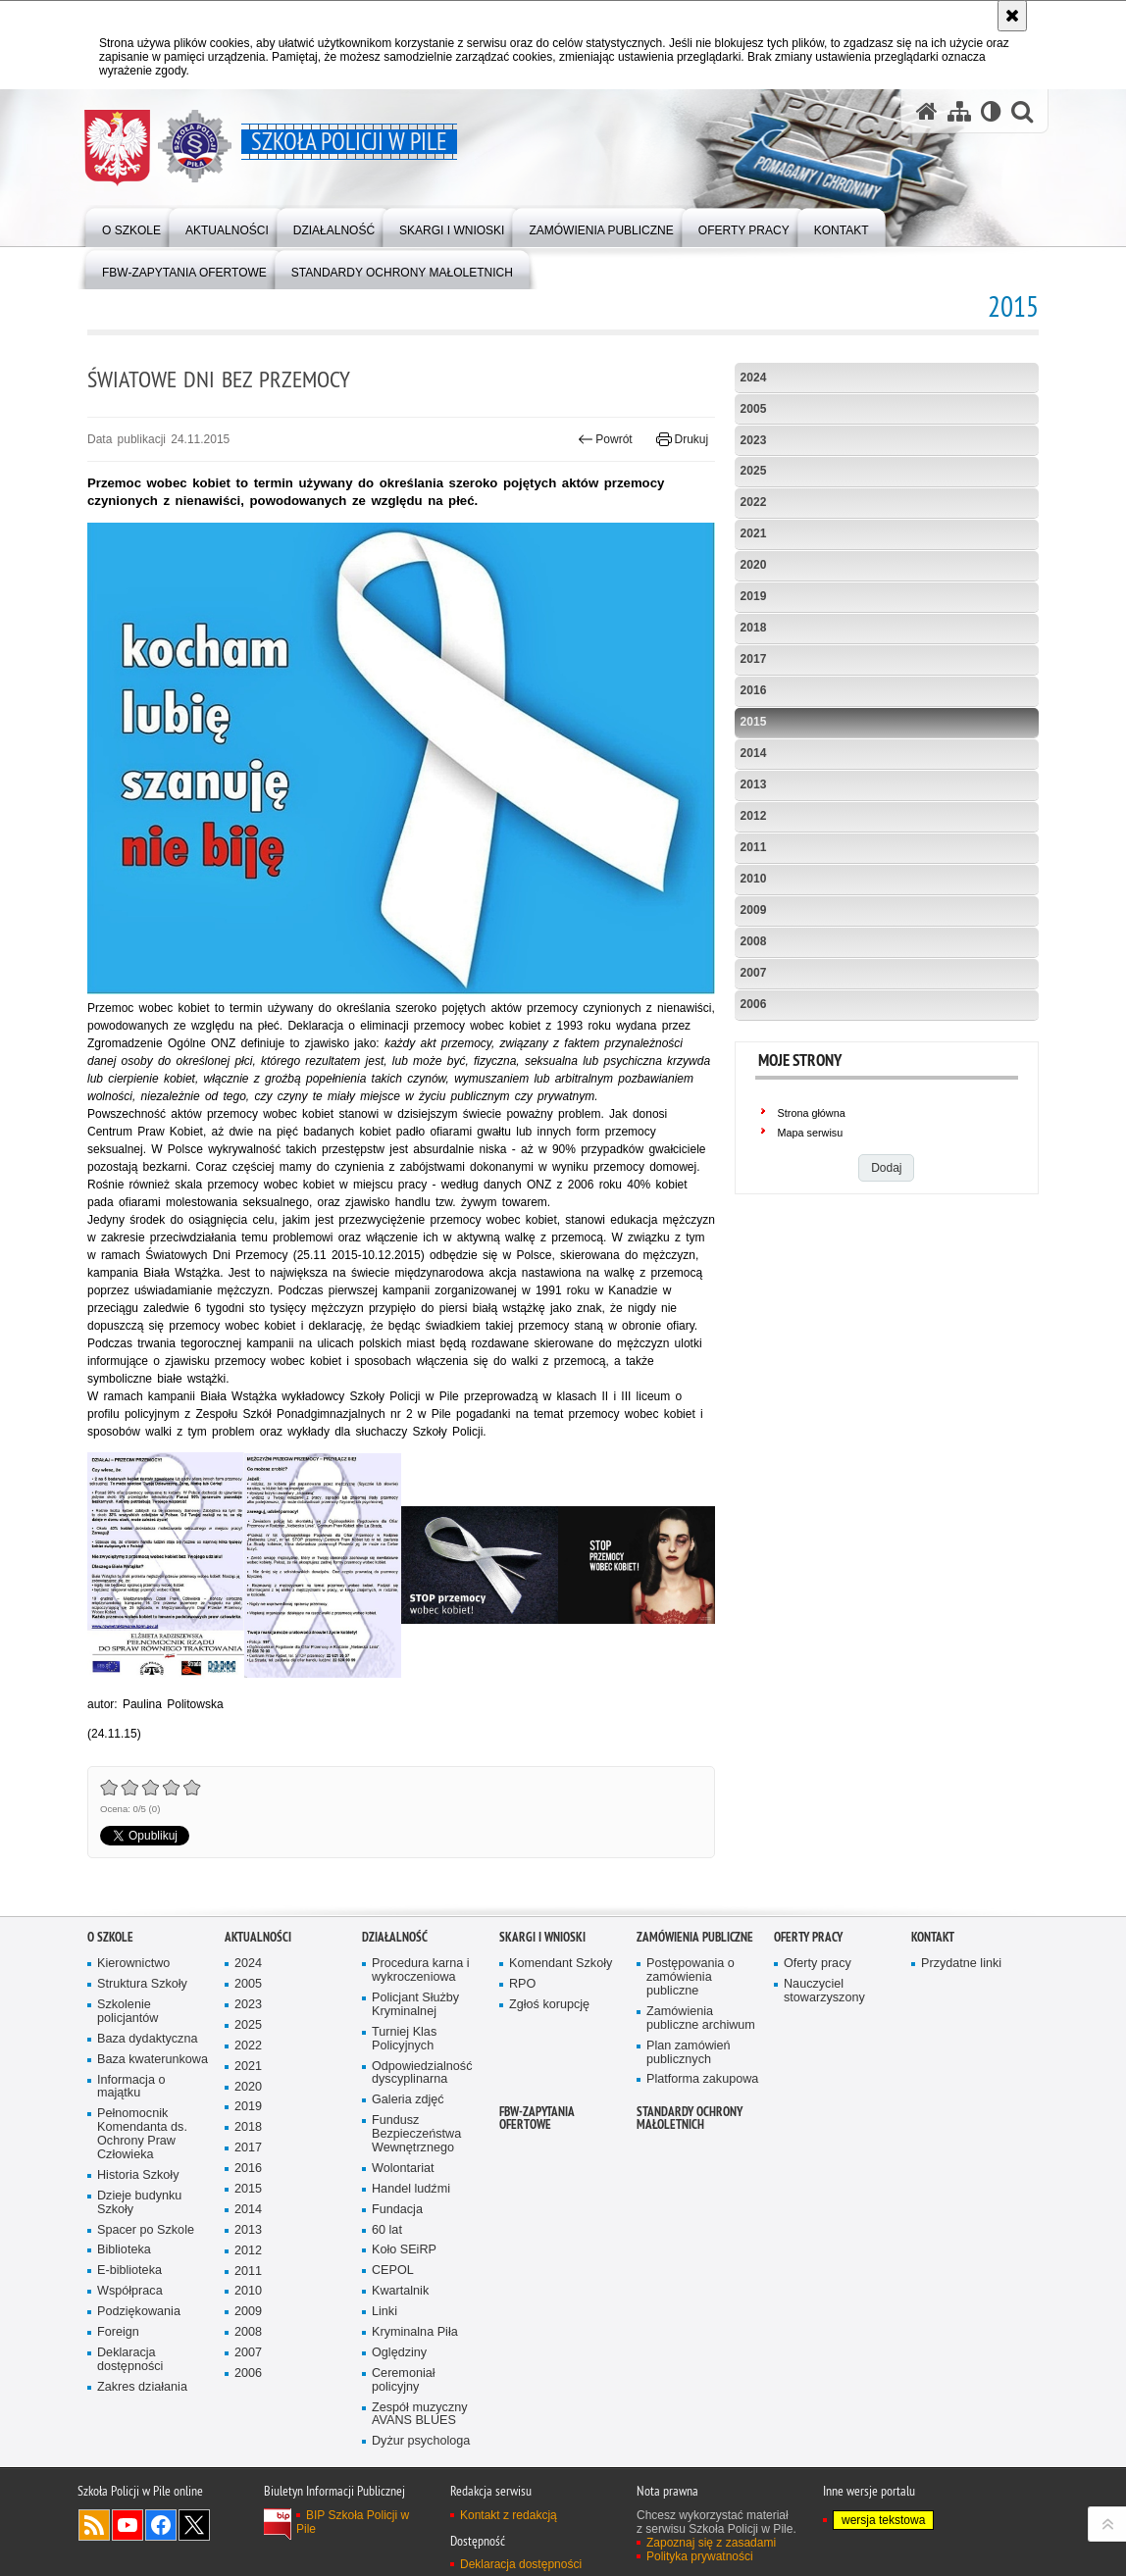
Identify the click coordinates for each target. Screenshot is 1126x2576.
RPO (522, 1984)
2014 (754, 753)
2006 (754, 1004)
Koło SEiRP (404, 2250)
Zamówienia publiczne (695, 1937)
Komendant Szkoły (560, 1963)
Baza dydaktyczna (147, 2039)
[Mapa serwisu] (959, 111)
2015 (754, 722)
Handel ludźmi (411, 2189)
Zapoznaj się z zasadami (711, 2543)
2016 (754, 690)
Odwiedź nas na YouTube (127, 2525)
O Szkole (110, 1937)
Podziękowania (138, 2311)
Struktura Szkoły (142, 1984)
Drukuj (682, 439)
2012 (754, 816)
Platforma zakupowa (702, 2079)
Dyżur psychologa (421, 2441)
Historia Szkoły (138, 2175)
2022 (754, 502)
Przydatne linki (961, 1963)
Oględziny (399, 2353)
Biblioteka (124, 2250)
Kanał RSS (94, 2525)
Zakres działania (142, 2387)
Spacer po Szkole (145, 2230)
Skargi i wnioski (542, 1937)
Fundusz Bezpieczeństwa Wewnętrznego (416, 2134)
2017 (754, 659)
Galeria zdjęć (408, 2100)
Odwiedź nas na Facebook (161, 2525)
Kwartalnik (400, 2291)
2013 (754, 784)
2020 (754, 565)
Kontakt (932, 1937)
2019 (754, 596)
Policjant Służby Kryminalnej (415, 2005)
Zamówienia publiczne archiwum (700, 2018)
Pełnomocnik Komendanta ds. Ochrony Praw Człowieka (142, 2134)
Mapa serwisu (811, 1132)
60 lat (387, 2230)
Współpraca (130, 2291)
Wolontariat (403, 2168)
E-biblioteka (129, 2270)
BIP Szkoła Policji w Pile (352, 2522)
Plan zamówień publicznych (688, 2053)
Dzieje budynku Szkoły (139, 2203)
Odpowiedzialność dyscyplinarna (422, 2073)
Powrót (605, 439)
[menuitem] (131, 226)
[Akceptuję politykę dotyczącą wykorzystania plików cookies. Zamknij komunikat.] (1012, 15)
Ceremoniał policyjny (403, 2380)
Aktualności (258, 1937)
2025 (754, 471)
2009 (754, 910)
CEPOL (393, 2270)
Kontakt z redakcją (508, 2515)
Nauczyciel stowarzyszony (824, 1991)
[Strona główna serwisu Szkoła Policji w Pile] (927, 111)
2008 (754, 941)
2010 (754, 878)
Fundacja (397, 2209)
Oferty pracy (808, 1937)
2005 (754, 409)
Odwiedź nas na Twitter (194, 2525)
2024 (754, 377)
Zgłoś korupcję (549, 2004)
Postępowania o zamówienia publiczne (690, 1977)
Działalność (395, 1937)
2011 (754, 847)
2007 (754, 973)
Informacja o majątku (131, 2087)
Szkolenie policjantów (127, 2011)
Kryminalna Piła (415, 2332)
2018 (754, 627)
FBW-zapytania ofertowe (537, 2118)
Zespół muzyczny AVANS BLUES (420, 2414)
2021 (754, 533)
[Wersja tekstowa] (991, 111)
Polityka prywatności (699, 2556)
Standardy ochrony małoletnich (689, 2118)
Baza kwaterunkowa (152, 2059)
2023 (754, 440)
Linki (384, 2311)
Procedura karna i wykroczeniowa (421, 1970)
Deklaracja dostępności (130, 2360)
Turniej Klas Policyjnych (404, 2039)
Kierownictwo (133, 1963)
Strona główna (811, 1113)
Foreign (118, 2332)
